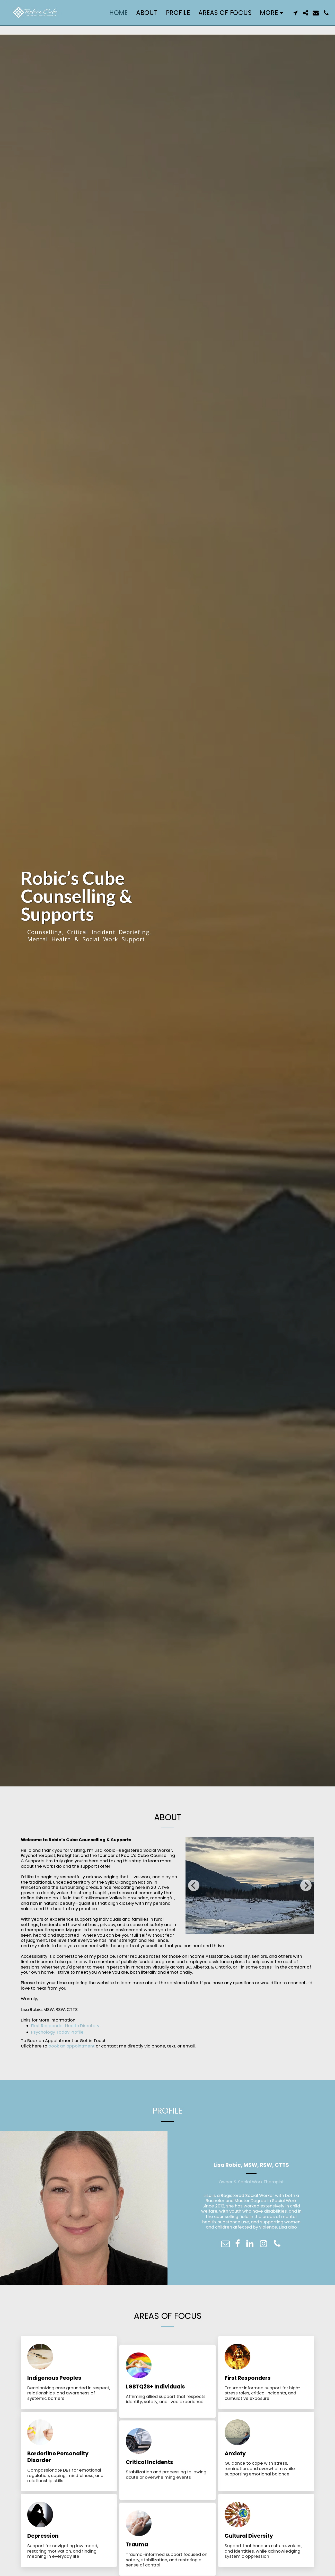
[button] (295, 13)
